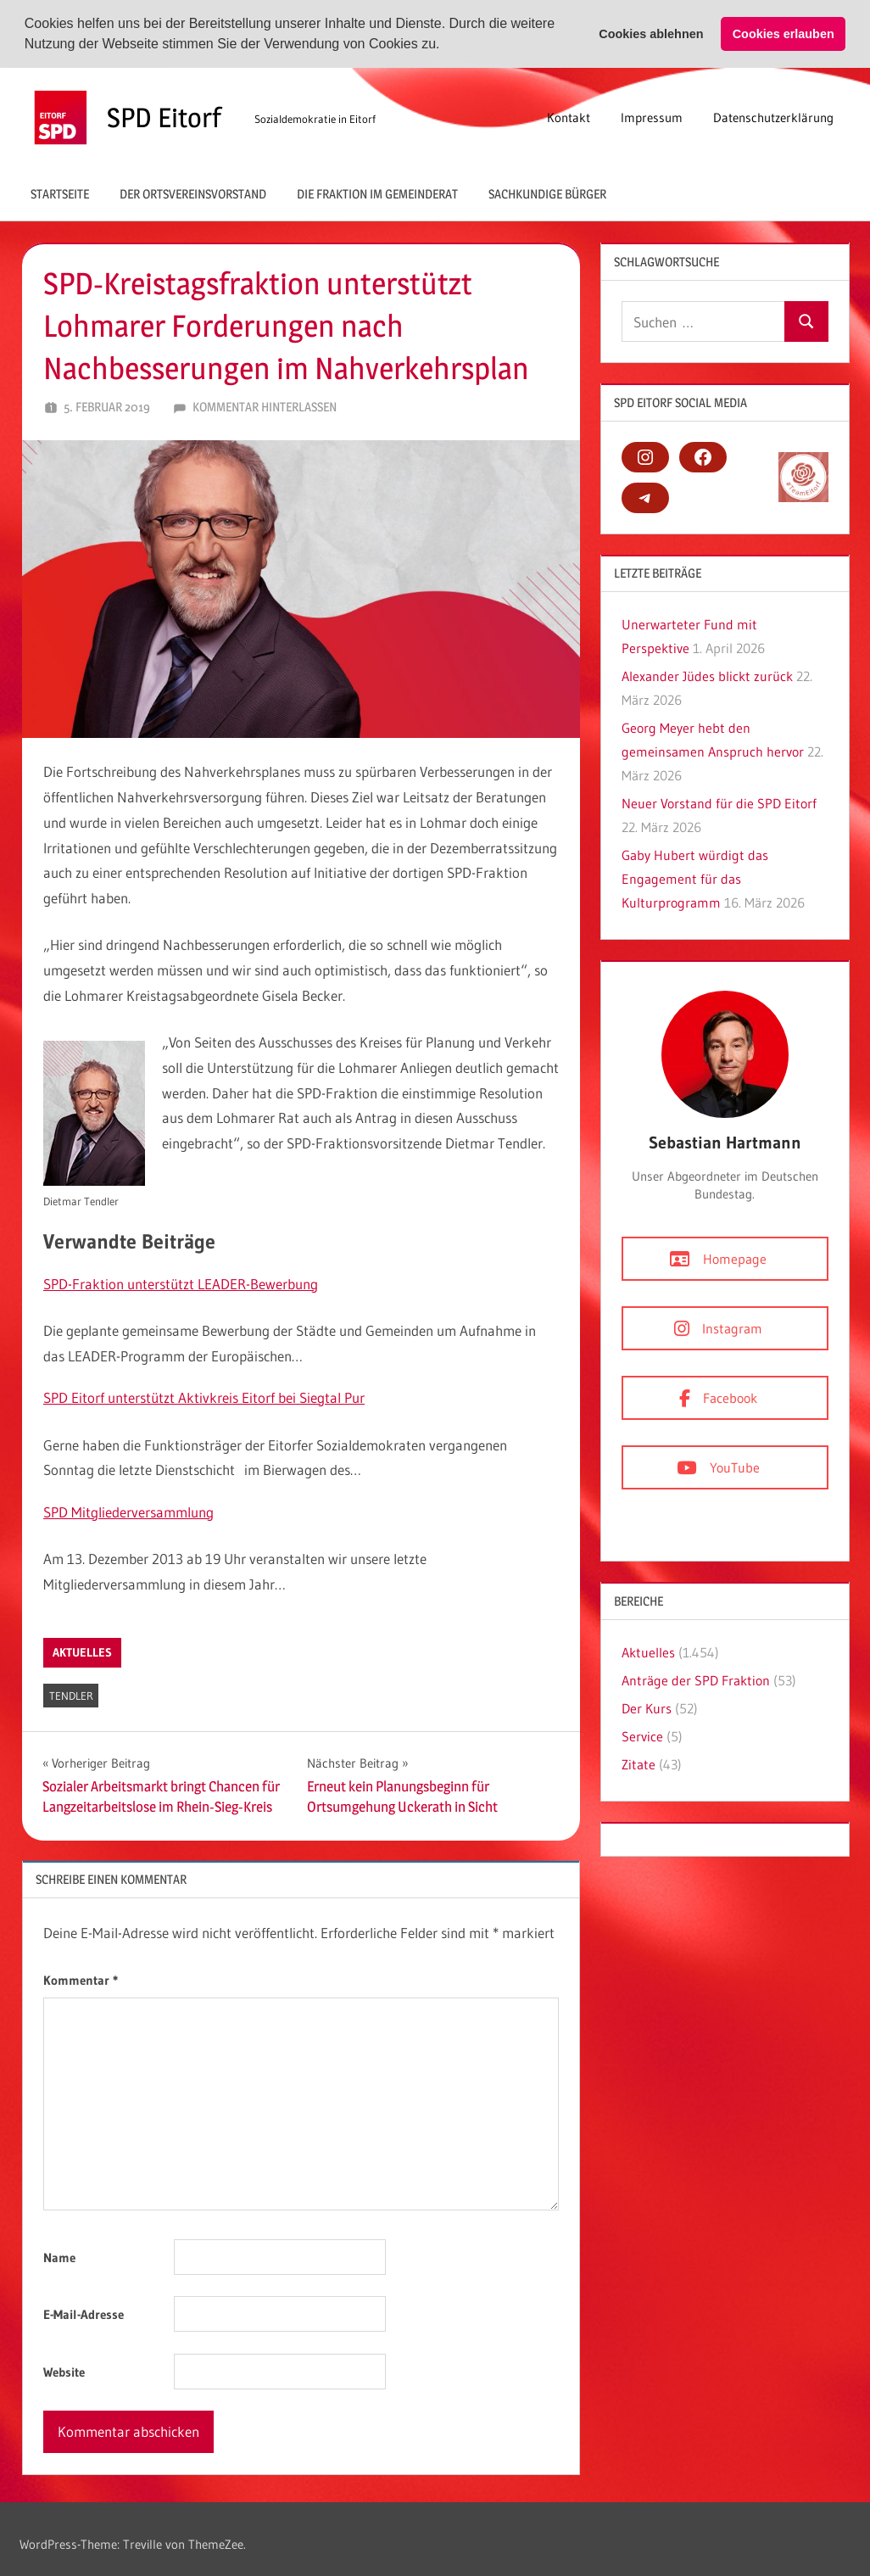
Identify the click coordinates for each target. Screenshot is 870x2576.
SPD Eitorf (164, 116)
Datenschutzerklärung (773, 117)
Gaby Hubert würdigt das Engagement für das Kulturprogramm (695, 879)
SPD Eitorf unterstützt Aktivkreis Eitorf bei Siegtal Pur (204, 1397)
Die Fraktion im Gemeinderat (377, 193)
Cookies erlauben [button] (783, 34)
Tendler (71, 1695)
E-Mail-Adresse (83, 2314)
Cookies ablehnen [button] (651, 34)
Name (59, 2257)
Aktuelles (82, 1652)
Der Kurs (647, 1708)
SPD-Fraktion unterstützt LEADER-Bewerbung (180, 1283)
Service (642, 1736)
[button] (446, 45)
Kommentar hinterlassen (264, 407)
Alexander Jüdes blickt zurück (707, 676)
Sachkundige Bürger (547, 193)
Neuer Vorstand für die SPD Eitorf (719, 803)
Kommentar (80, 1980)
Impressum (652, 117)
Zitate (638, 1764)
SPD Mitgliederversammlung (128, 1512)
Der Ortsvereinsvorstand (193, 193)
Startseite (60, 193)
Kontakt (568, 117)
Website (64, 2372)
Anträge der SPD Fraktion (696, 1680)
